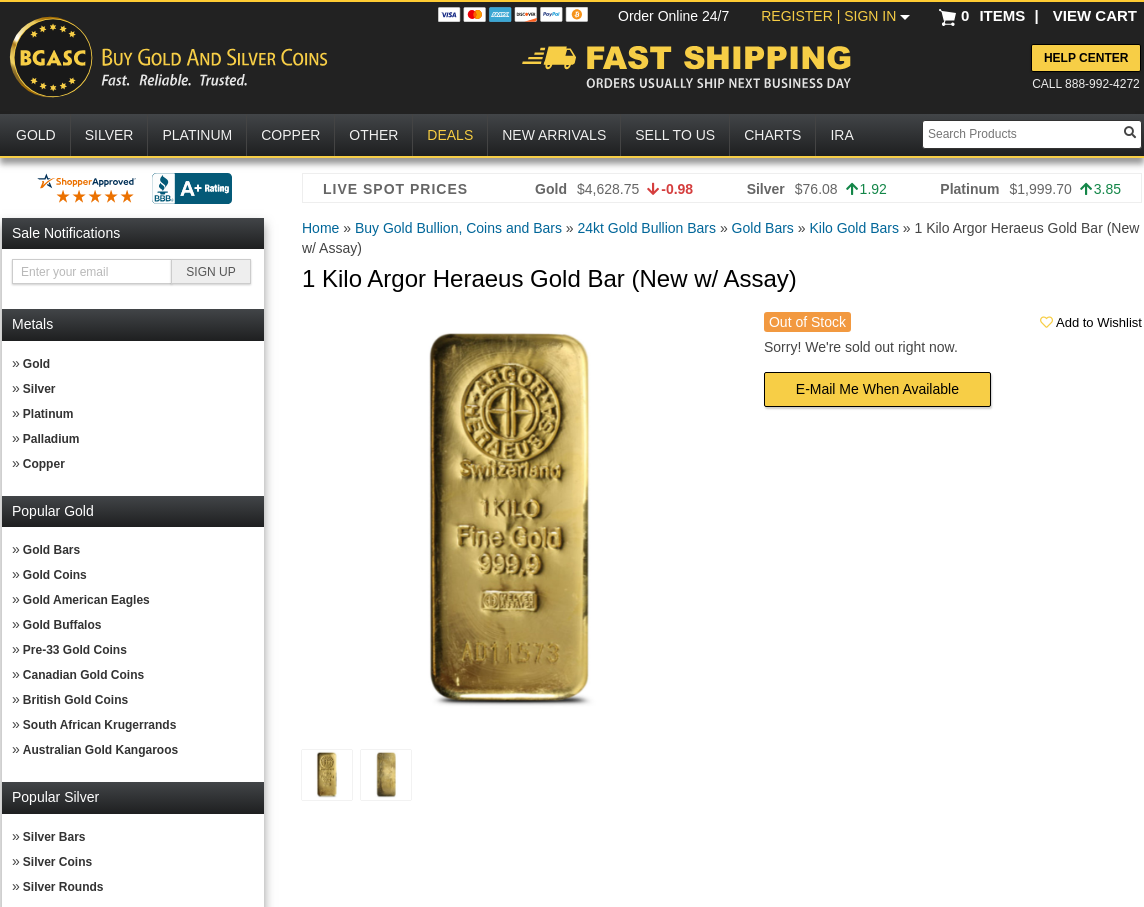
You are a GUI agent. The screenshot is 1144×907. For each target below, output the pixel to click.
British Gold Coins (75, 700)
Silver (39, 389)
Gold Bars (51, 550)
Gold (36, 364)
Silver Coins (57, 862)
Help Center (1086, 58)
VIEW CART (1095, 15)
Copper (44, 464)
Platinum (48, 414)
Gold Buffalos (62, 625)
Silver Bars (54, 837)
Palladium (51, 439)
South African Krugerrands (100, 725)
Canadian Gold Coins (83, 675)
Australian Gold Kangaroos (100, 750)
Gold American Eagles (86, 600)
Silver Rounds (63, 887)
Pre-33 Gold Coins (75, 650)
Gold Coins (55, 575)
